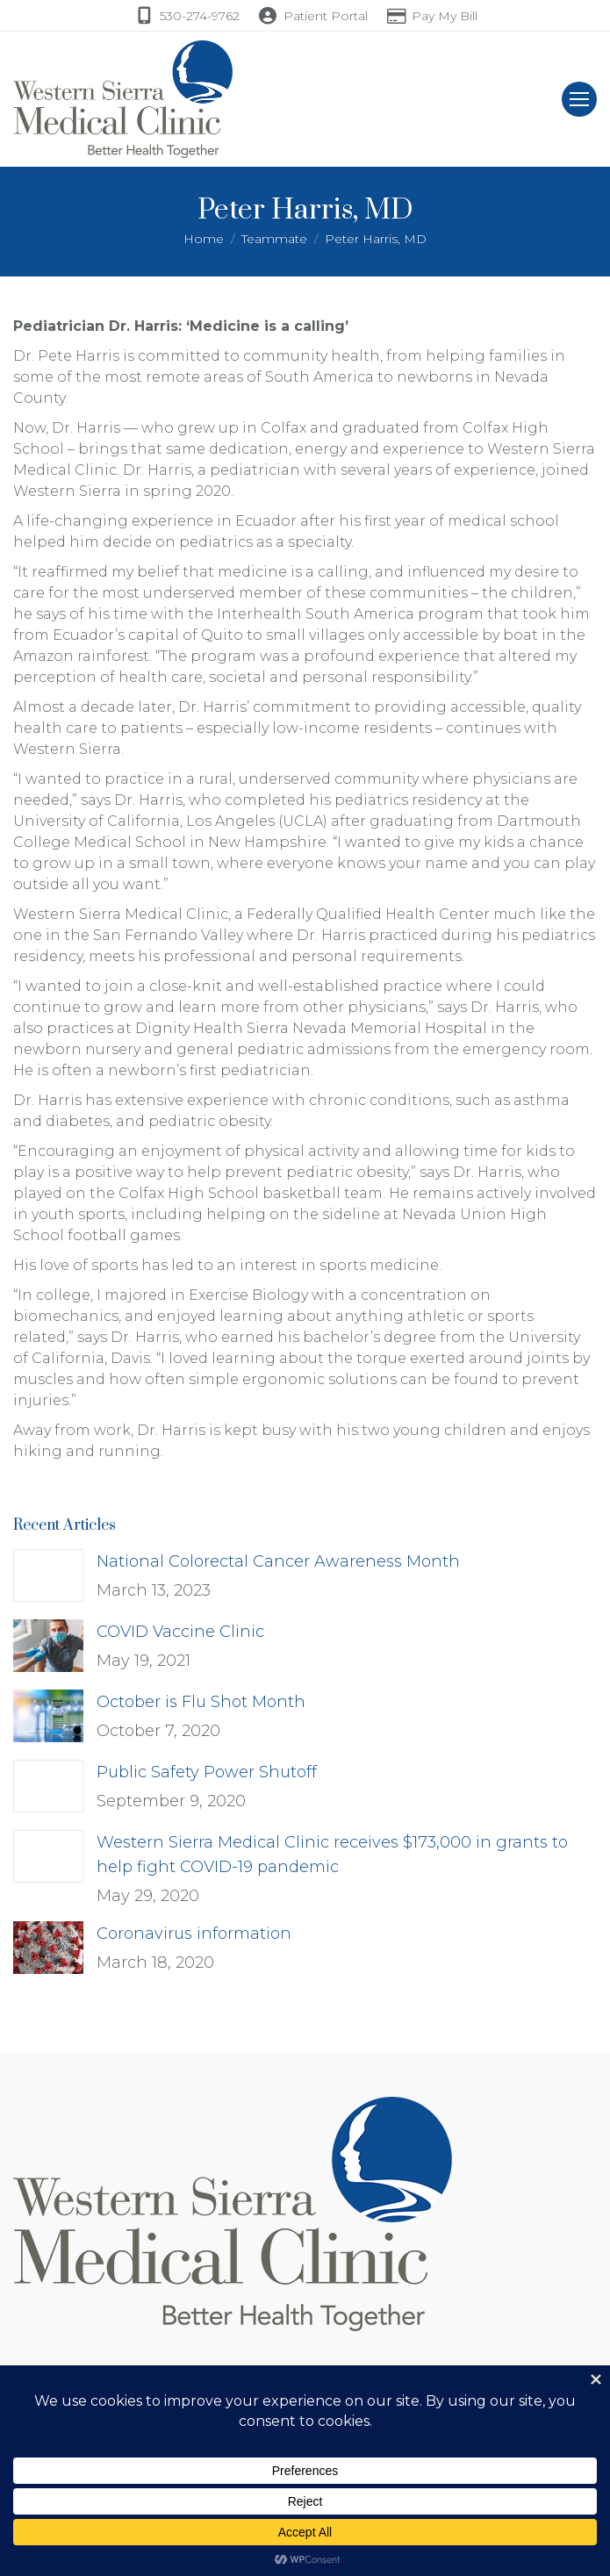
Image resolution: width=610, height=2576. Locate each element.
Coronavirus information (194, 1933)
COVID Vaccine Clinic (180, 1631)
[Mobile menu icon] (579, 99)
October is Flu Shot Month (201, 1701)
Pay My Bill (444, 16)
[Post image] (48, 1575)
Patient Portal (325, 16)
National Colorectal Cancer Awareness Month (278, 1561)
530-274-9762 (200, 16)
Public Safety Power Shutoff (207, 1772)
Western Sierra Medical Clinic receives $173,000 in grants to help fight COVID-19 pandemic (332, 1854)
